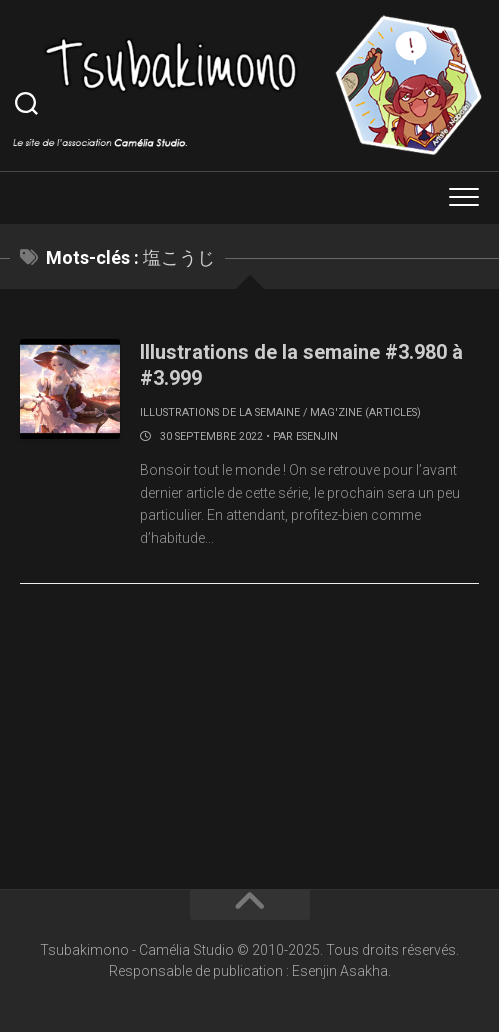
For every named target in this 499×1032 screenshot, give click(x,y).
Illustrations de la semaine (220, 412)
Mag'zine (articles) (365, 412)
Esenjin (317, 436)
